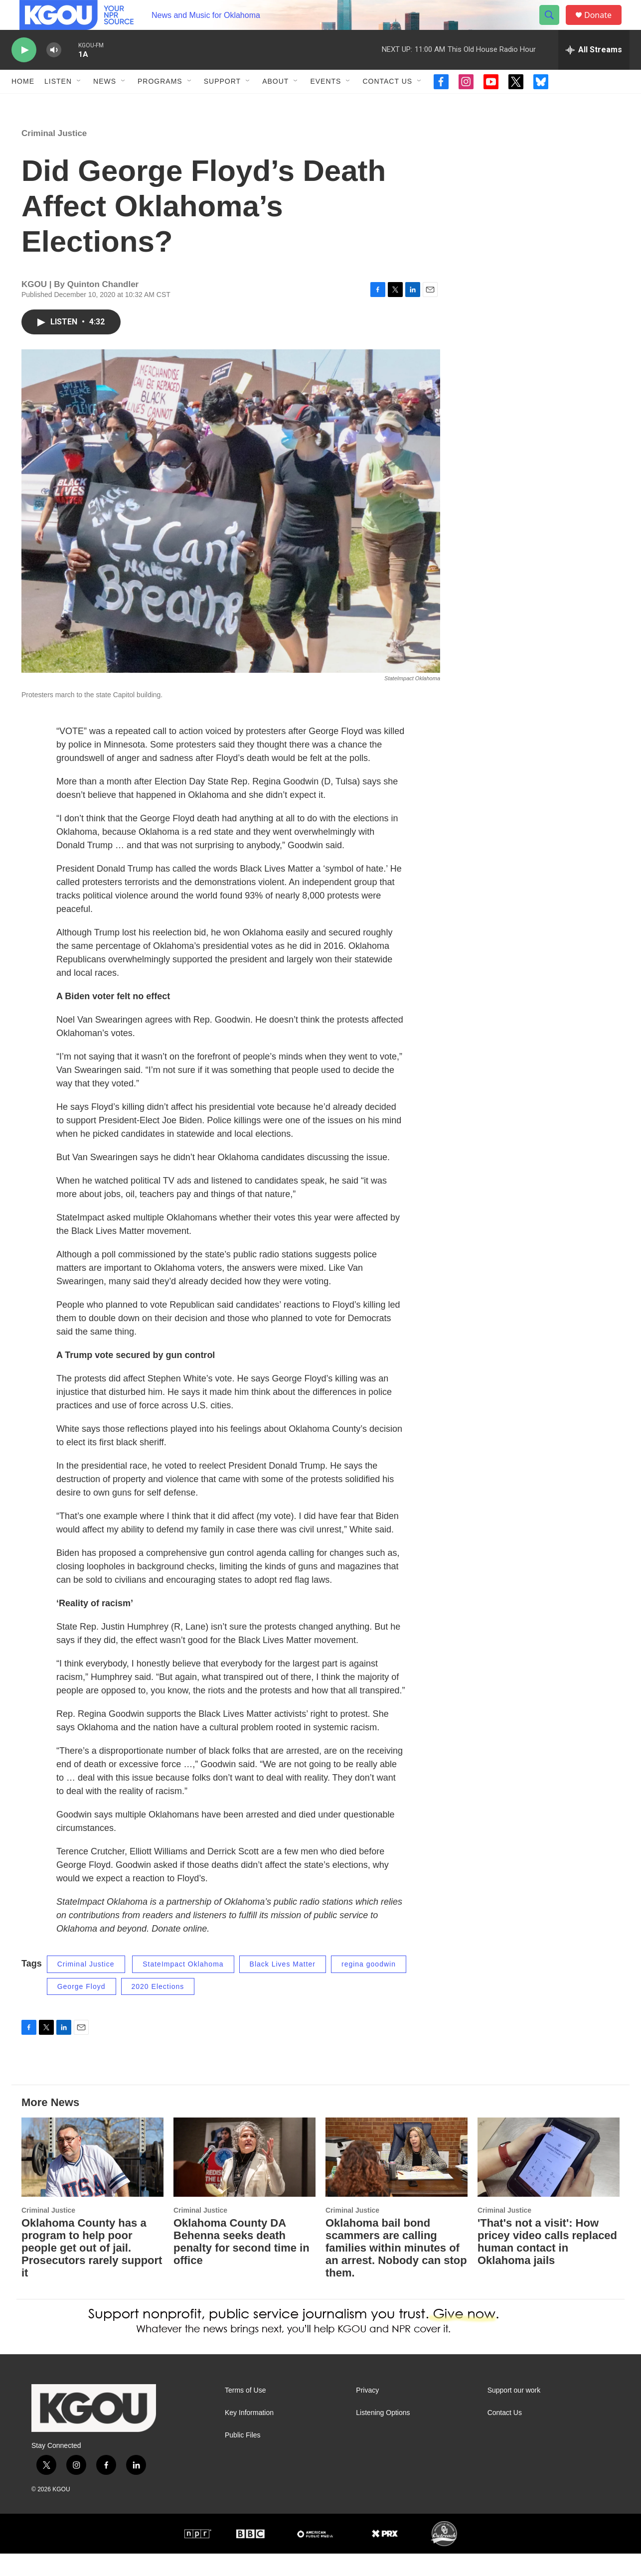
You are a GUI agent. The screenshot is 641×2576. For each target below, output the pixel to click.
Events (325, 104)
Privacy (367, 2413)
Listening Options (383, 2435)
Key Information (249, 2435)
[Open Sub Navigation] (79, 104)
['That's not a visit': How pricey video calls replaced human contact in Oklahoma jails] (549, 2179)
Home (22, 104)
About (275, 104)
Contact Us (387, 104)
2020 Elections (158, 2009)
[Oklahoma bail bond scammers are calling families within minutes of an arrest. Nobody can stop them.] (396, 2179)
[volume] (53, 72)
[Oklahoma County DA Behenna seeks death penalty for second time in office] (244, 2179)
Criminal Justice (54, 155)
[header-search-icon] (554, 26)
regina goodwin (368, 1986)
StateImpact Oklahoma (183, 1986)
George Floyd (81, 2009)
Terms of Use (245, 2413)
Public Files (243, 2457)
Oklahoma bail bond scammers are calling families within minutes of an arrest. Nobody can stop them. (396, 2270)
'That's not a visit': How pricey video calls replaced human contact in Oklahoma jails (547, 2264)
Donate (604, 26)
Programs (160, 104)
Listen (58, 104)
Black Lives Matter (283, 1986)
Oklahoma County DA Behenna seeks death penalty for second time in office (241, 2264)
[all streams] (594, 72)
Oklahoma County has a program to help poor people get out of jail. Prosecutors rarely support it (91, 2270)
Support (222, 104)
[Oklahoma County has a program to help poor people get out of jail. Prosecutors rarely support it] (92, 2179)
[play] (24, 72)
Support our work (514, 2413)
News (104, 104)
